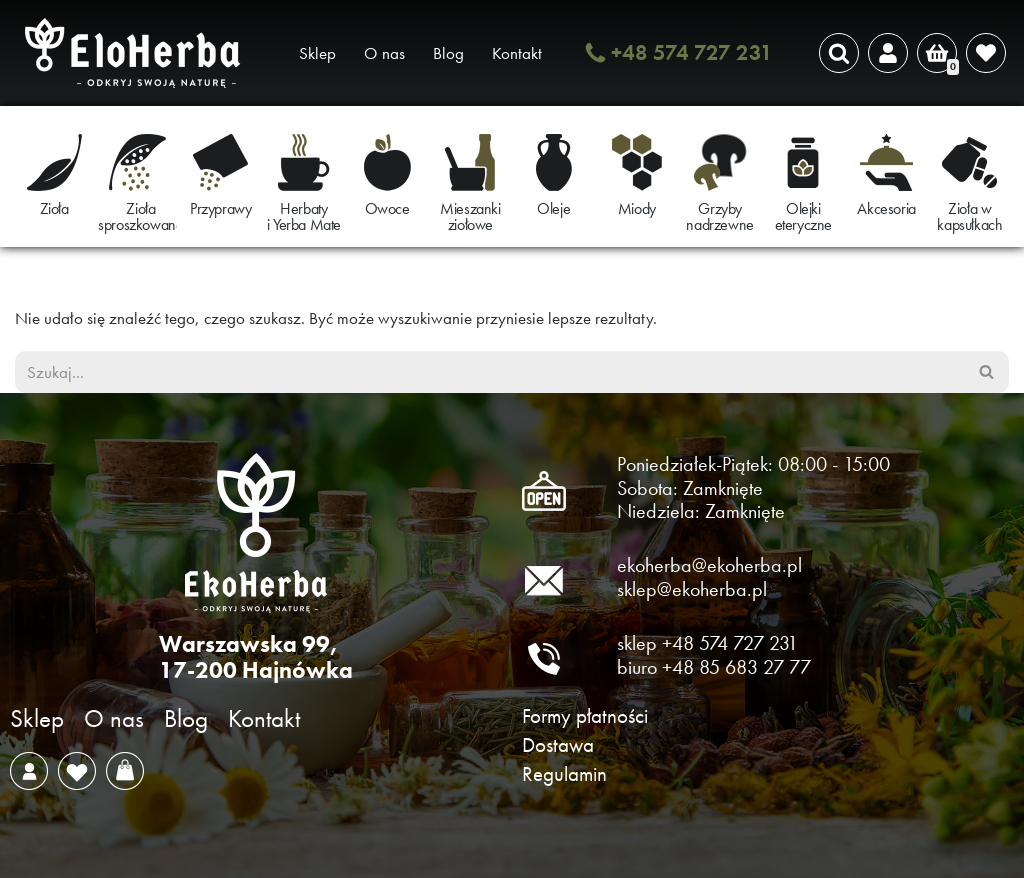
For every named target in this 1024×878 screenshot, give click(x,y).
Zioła (54, 208)
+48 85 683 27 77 (736, 667)
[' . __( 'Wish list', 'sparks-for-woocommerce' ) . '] (986, 53)
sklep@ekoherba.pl (692, 589)
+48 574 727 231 (692, 52)
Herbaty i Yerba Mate (304, 216)
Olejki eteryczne (803, 216)
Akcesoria (886, 208)
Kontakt (517, 53)
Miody (637, 208)
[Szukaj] (839, 53)
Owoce (387, 208)
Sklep (317, 53)
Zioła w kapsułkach (969, 216)
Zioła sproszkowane (140, 216)
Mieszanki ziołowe (470, 216)
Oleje (553, 208)
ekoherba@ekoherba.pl (709, 565)
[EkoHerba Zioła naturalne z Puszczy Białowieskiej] (138, 53)
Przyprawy (220, 208)
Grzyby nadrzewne (719, 216)
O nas (384, 53)
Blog (448, 53)
